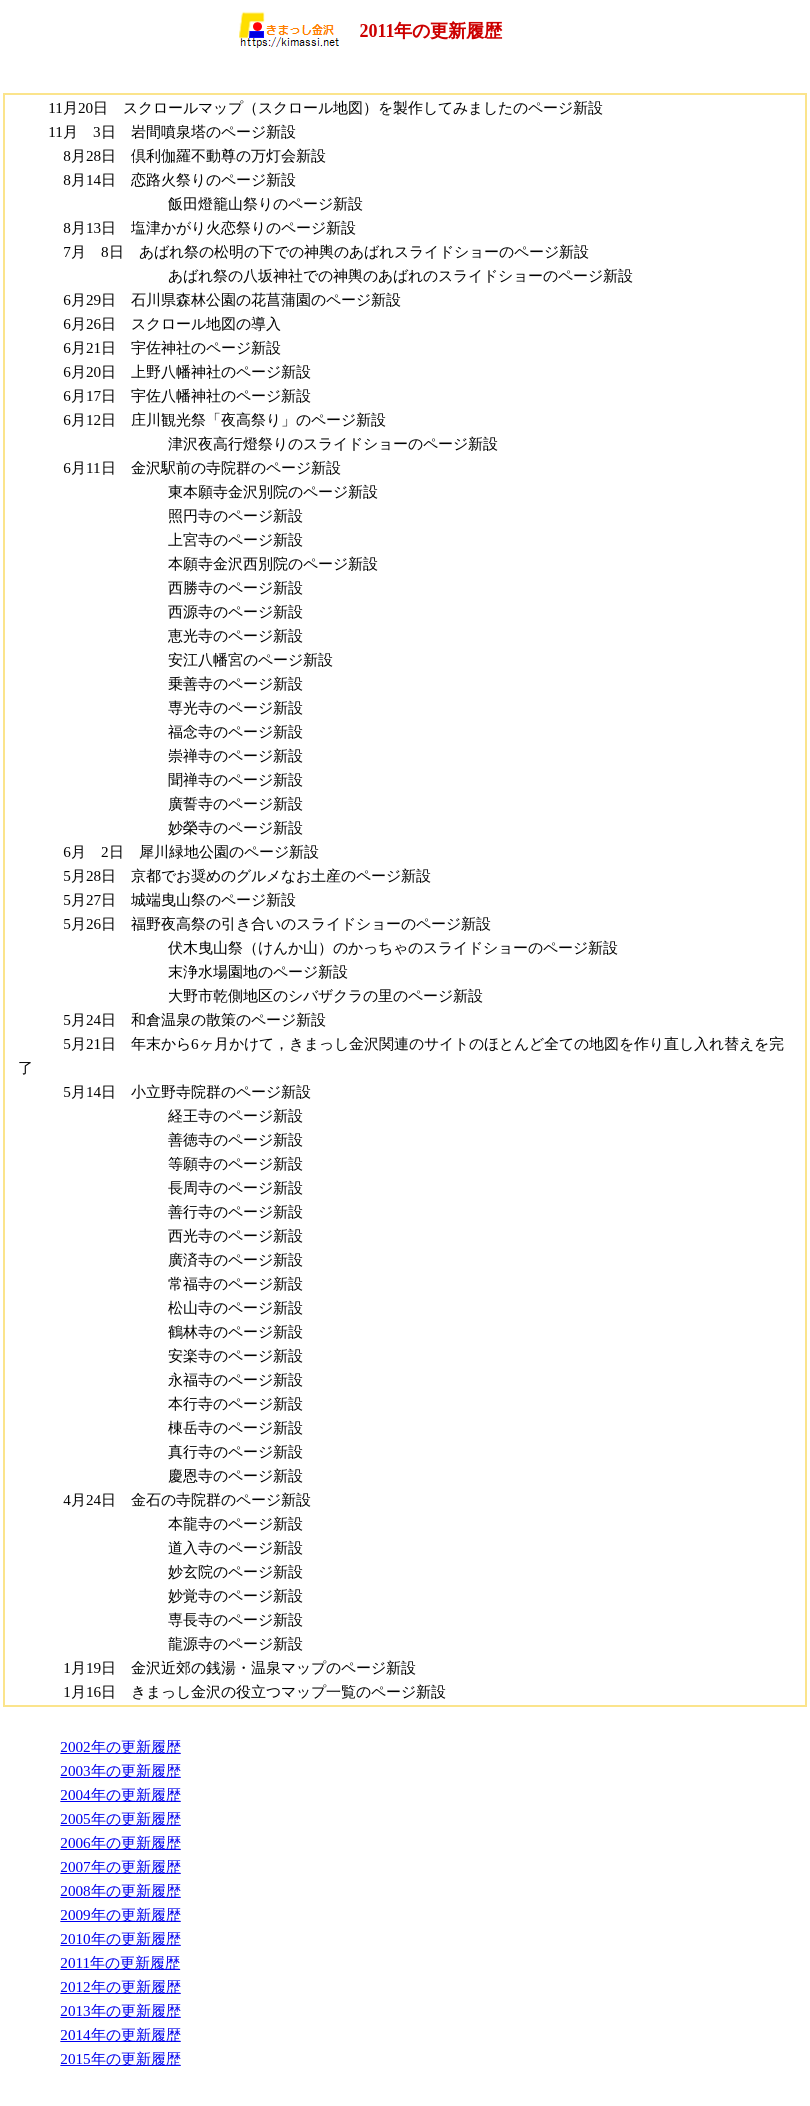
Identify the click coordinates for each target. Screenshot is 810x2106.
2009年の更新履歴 (120, 1914)
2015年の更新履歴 (120, 2058)
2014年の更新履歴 (120, 2034)
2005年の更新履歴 (120, 1818)
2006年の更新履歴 (120, 1842)
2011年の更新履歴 (120, 1962)
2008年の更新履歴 (120, 1890)
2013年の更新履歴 (120, 2010)
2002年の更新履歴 (120, 1746)
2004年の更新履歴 (120, 1794)
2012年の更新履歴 (120, 1986)
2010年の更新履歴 (120, 1938)
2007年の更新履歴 (120, 1866)
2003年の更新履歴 (120, 1770)
